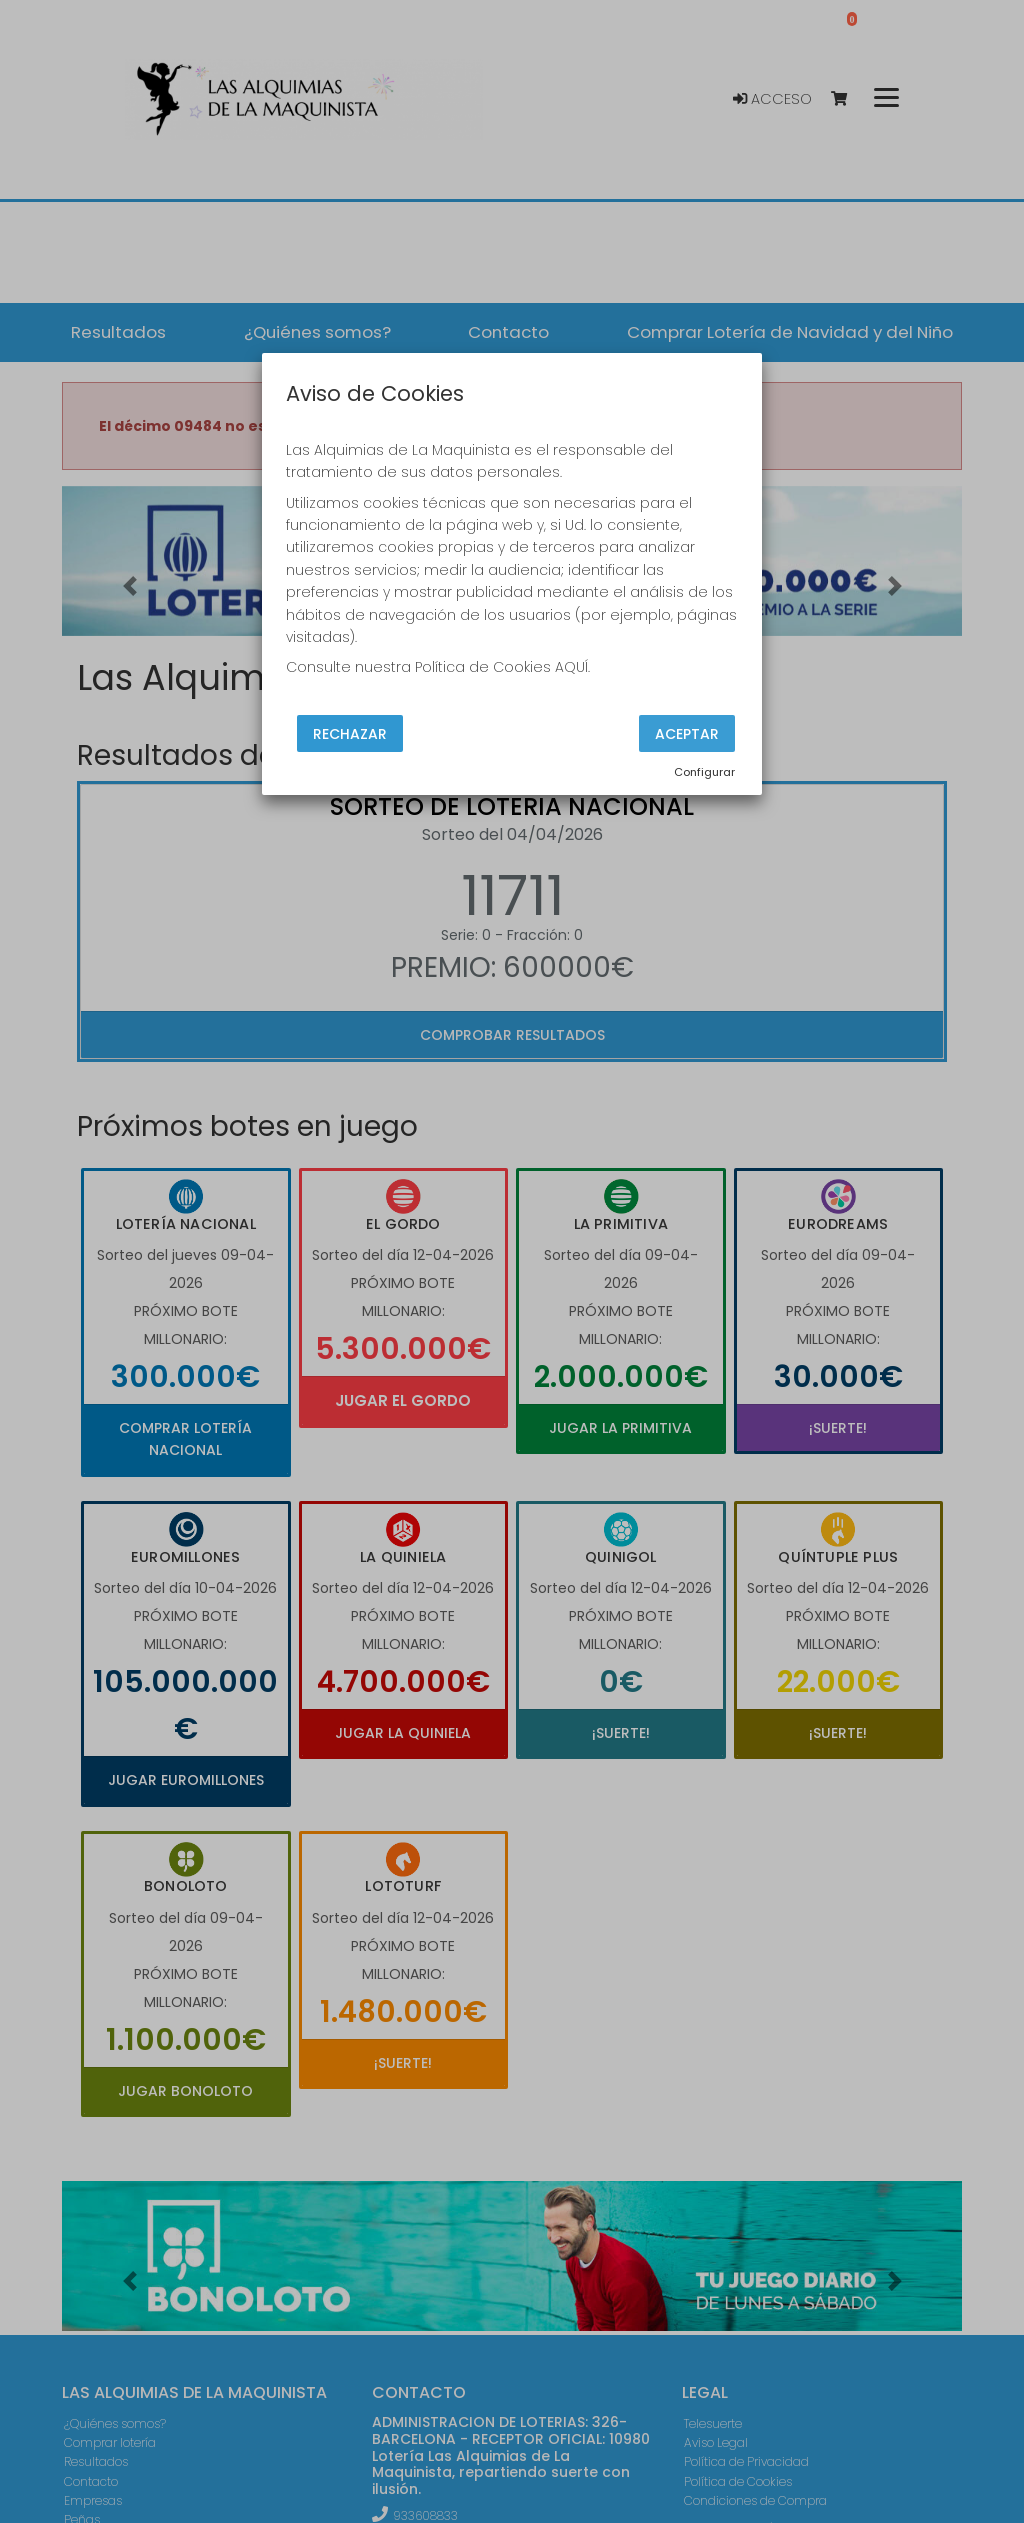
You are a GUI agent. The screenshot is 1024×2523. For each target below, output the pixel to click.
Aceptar (687, 733)
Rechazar (350, 733)
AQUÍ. (572, 667)
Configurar (704, 772)
